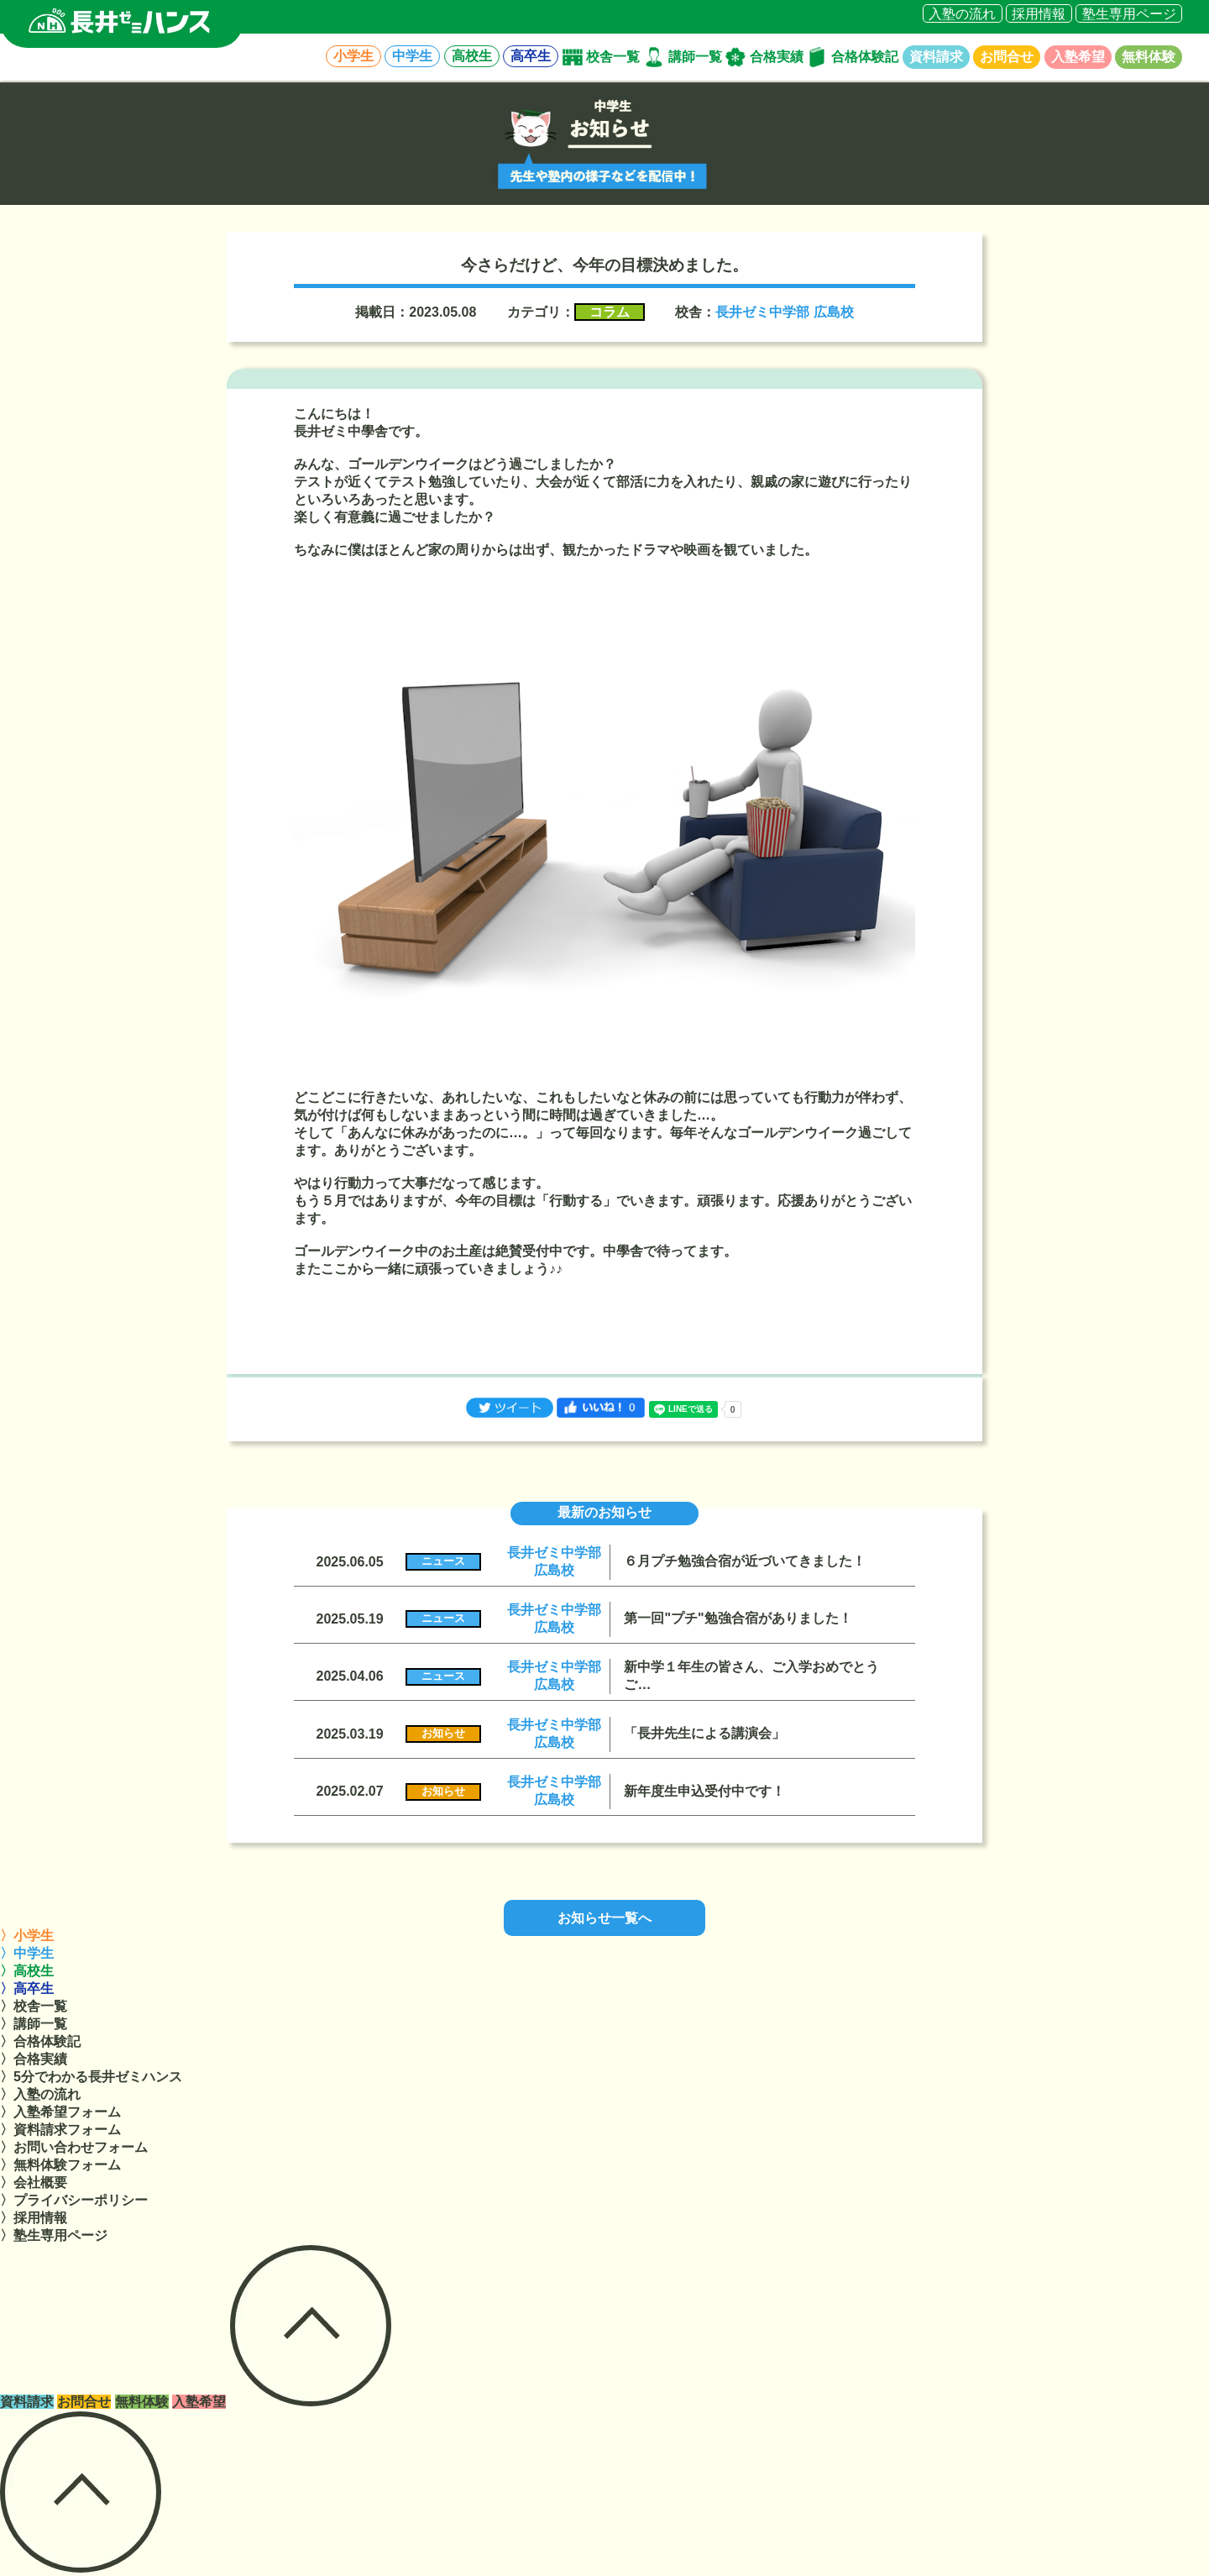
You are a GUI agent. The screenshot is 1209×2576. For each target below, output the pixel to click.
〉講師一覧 (33, 2024)
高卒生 (530, 57)
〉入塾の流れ (40, 2094)
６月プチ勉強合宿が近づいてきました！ (745, 1561)
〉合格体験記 (40, 2041)
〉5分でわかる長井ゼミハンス (91, 2077)
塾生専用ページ (1129, 13)
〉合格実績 (33, 2059)
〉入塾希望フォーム (60, 2112)
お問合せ (1007, 57)
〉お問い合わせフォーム (74, 2147)
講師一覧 (695, 57)
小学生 (353, 57)
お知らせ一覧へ (604, 1918)
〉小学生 (27, 1935)
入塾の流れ (962, 13)
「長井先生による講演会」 (704, 1733)
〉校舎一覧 (33, 2006)
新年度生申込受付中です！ (704, 1791)
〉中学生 (27, 1953)
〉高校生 (27, 1971)
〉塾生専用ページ (53, 2235)
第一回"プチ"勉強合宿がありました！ (737, 1618)
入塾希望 (1078, 57)
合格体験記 (864, 57)
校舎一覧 (613, 57)
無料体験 (1148, 57)
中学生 (412, 57)
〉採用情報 (33, 2218)
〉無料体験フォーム (60, 2165)
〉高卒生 (27, 1988)
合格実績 (776, 57)
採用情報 (1038, 13)
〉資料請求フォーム (60, 2129)
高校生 (472, 57)
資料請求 (936, 57)
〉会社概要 (33, 2182)
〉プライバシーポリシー (74, 2200)
